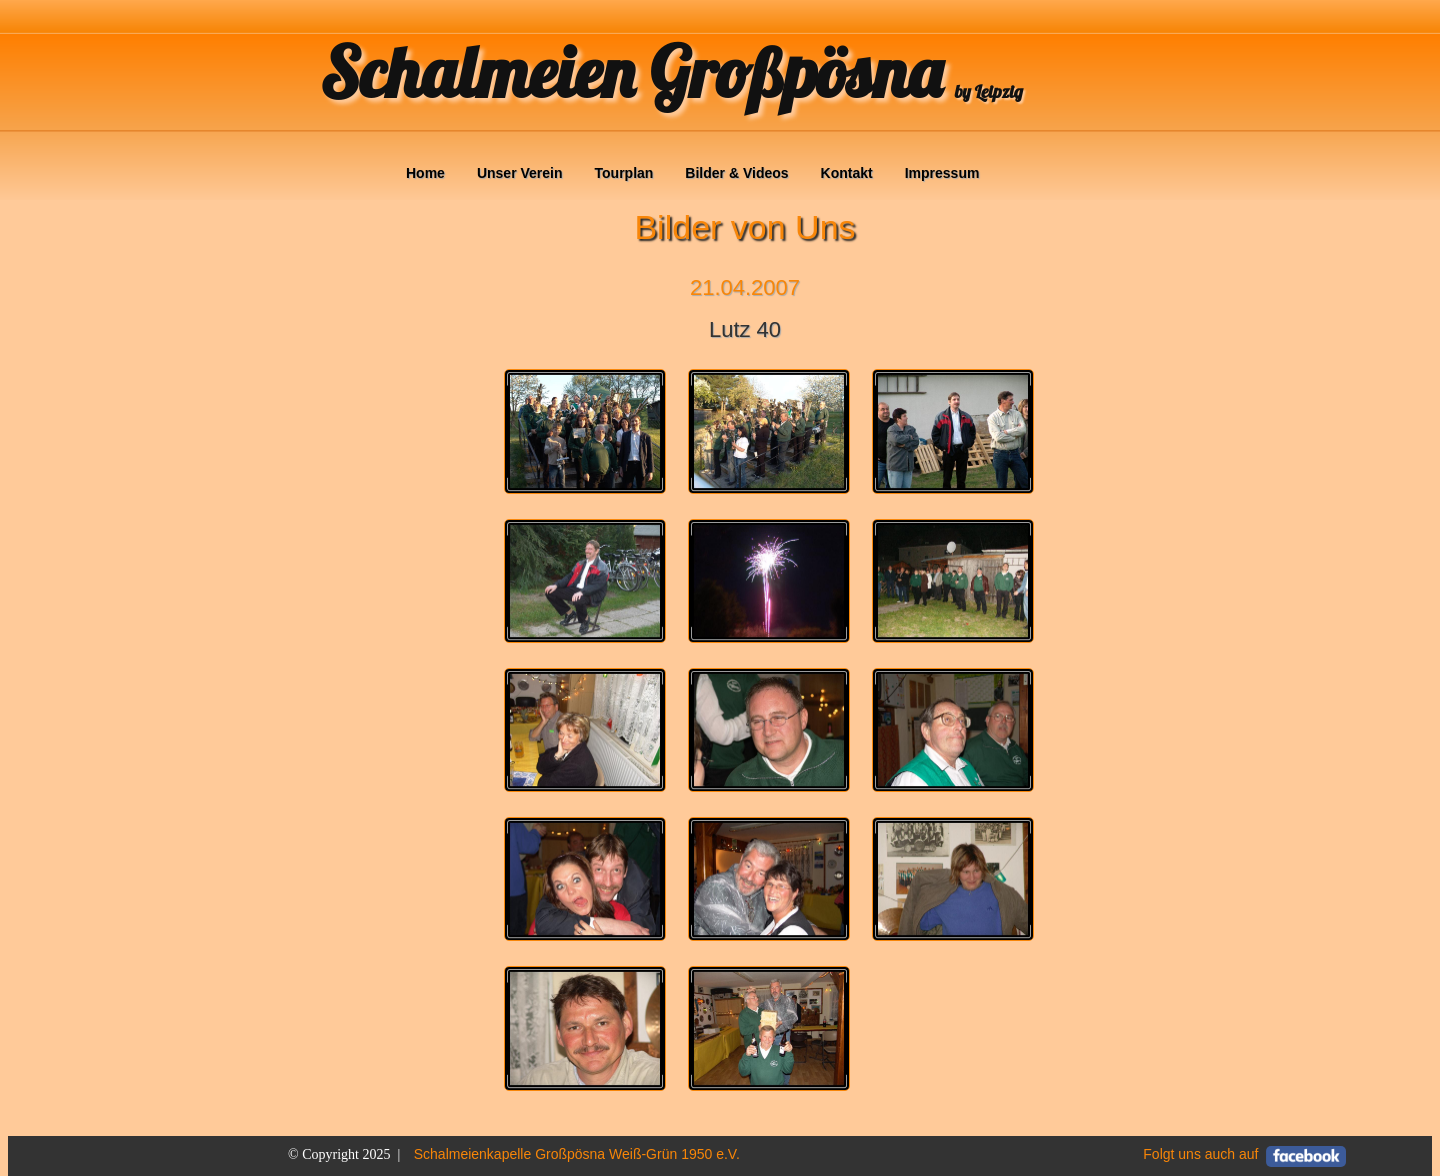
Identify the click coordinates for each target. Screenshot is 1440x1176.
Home (425, 173)
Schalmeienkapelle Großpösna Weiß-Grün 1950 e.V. (577, 1154)
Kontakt (847, 173)
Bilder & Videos (736, 173)
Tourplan (624, 173)
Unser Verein (520, 173)
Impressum (942, 173)
